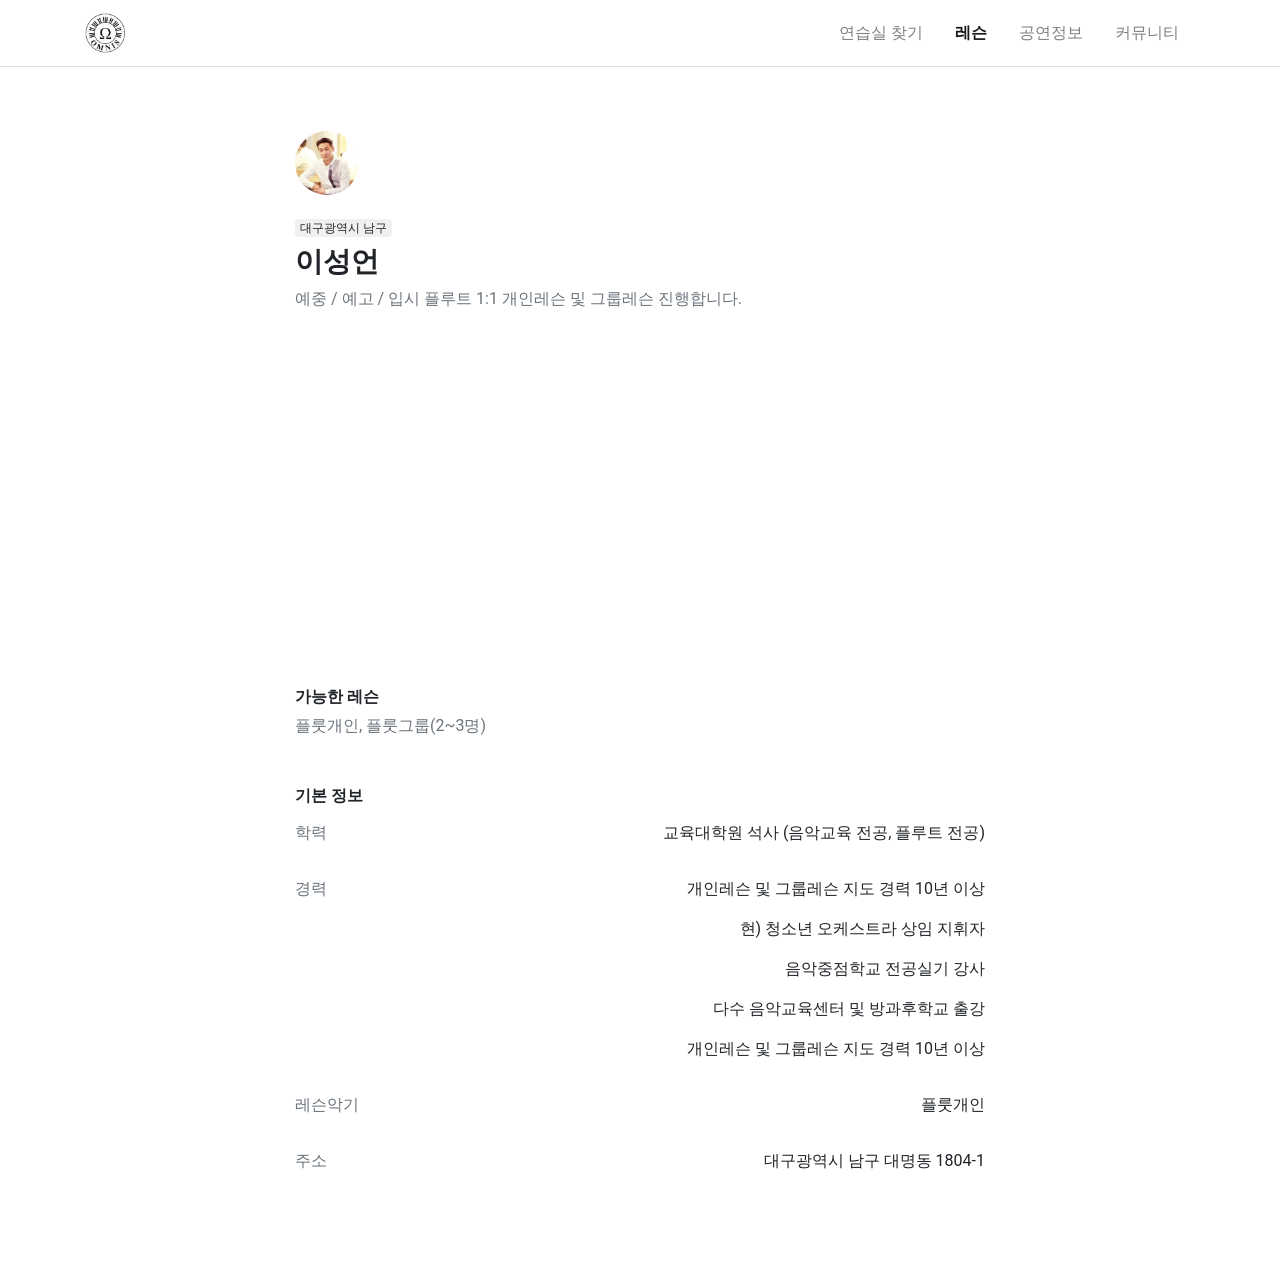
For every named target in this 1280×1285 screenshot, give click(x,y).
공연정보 (1051, 32)
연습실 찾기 (881, 32)
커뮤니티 (1147, 32)
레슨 (971, 32)
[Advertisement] (640, 499)
